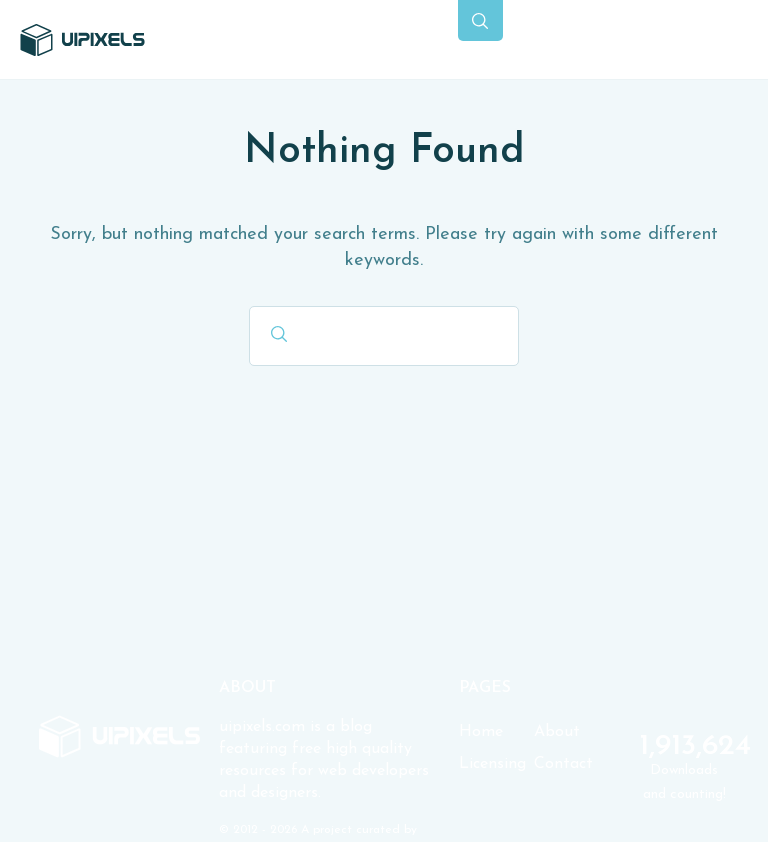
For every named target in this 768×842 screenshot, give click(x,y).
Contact (563, 764)
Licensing (492, 764)
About (557, 732)
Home (481, 732)
